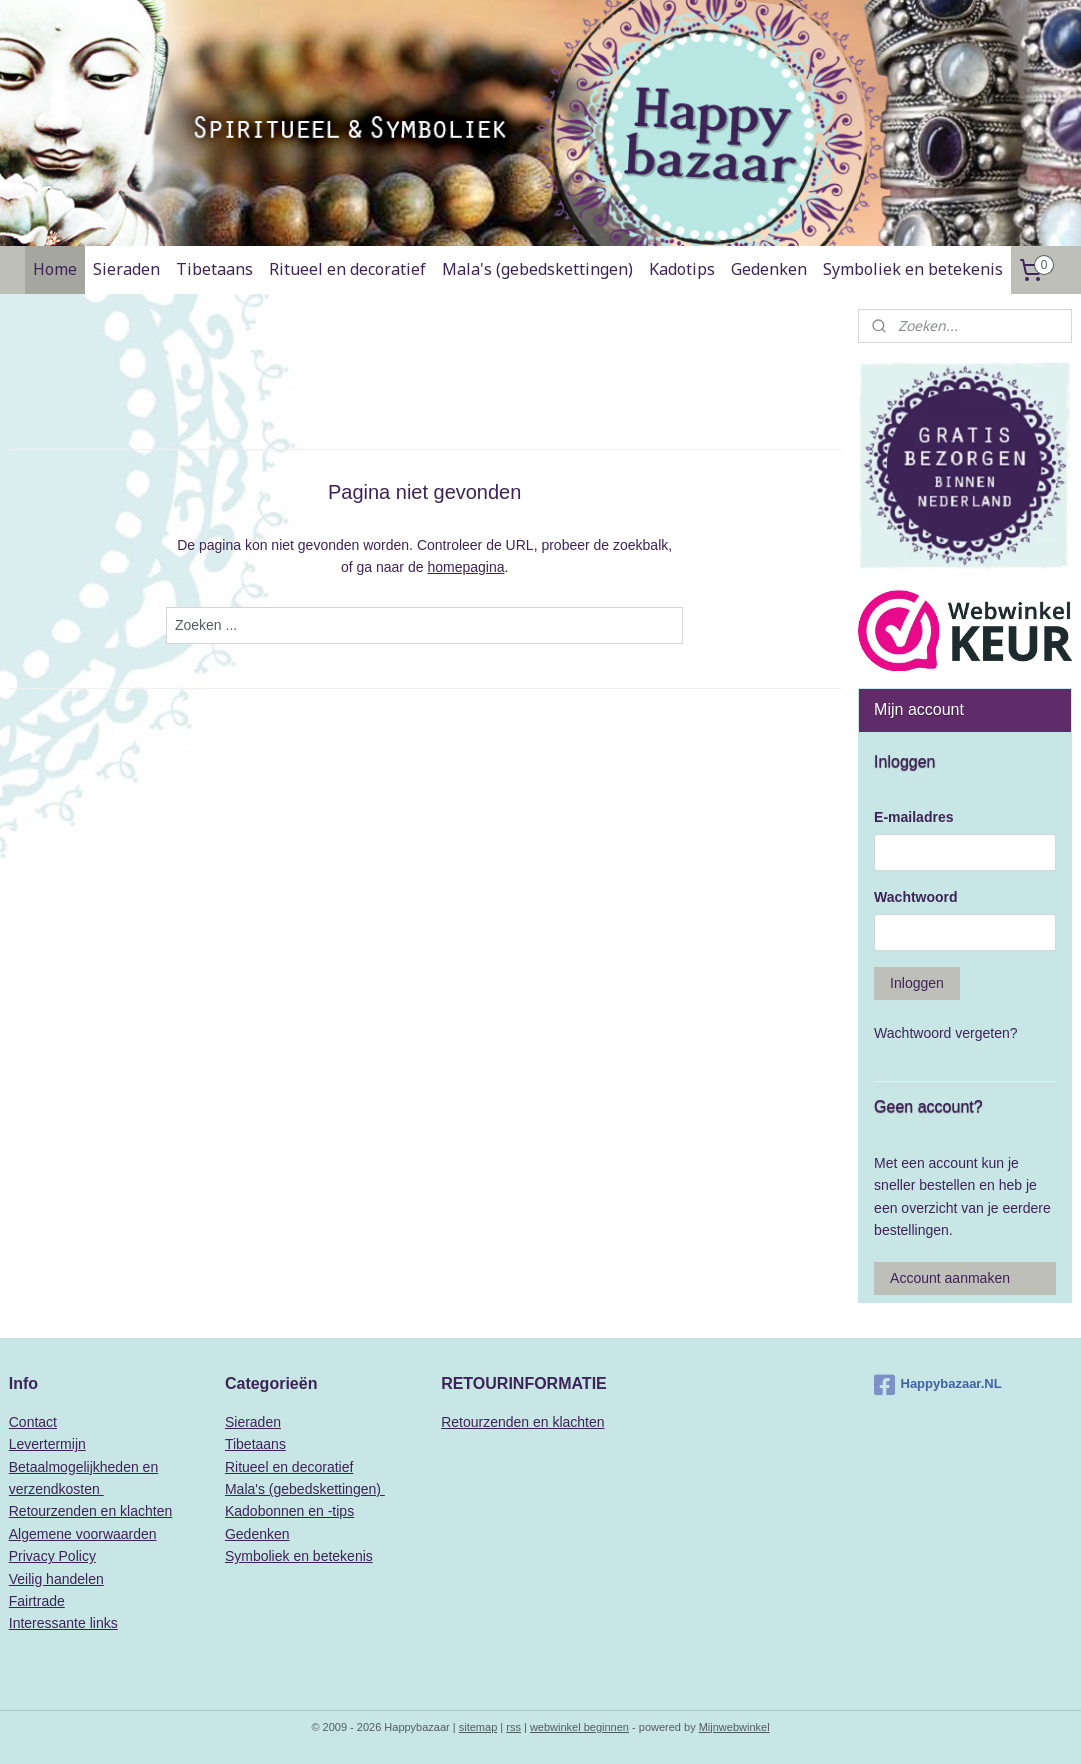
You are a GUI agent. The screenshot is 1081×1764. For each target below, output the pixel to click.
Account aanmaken (950, 1278)
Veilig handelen (56, 1579)
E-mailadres (913, 817)
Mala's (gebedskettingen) (537, 269)
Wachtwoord (915, 897)
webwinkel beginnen (579, 1727)
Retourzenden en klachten (90, 1511)
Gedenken (769, 269)
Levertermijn (47, 1444)
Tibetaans (214, 269)
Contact (33, 1422)
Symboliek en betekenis (913, 269)
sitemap (478, 1727)
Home (55, 269)
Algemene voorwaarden (83, 1534)
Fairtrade (37, 1601)
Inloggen (917, 983)
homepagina (465, 567)
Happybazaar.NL (938, 1385)
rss (513, 1727)
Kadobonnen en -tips (289, 1511)
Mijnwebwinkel (734, 1727)
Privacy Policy (52, 1556)
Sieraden (126, 269)
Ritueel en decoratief (347, 269)
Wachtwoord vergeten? (945, 1033)
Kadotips (682, 269)
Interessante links (63, 1623)
